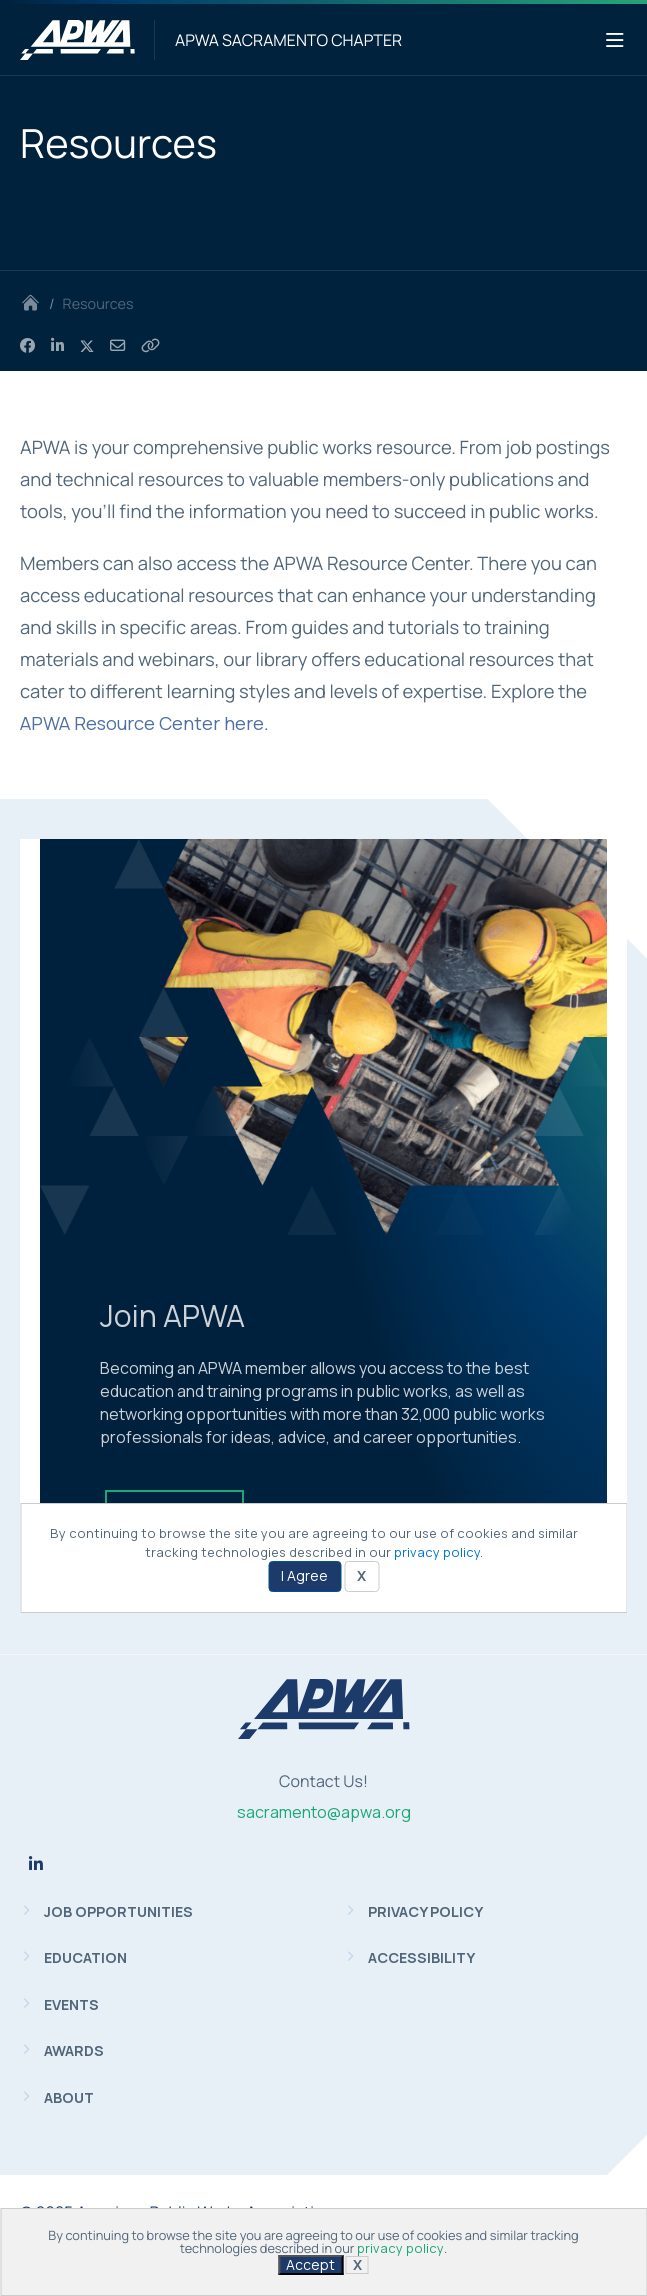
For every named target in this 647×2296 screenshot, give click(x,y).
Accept (310, 2264)
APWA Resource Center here (142, 723)
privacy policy (400, 2248)
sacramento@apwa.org (324, 1812)
